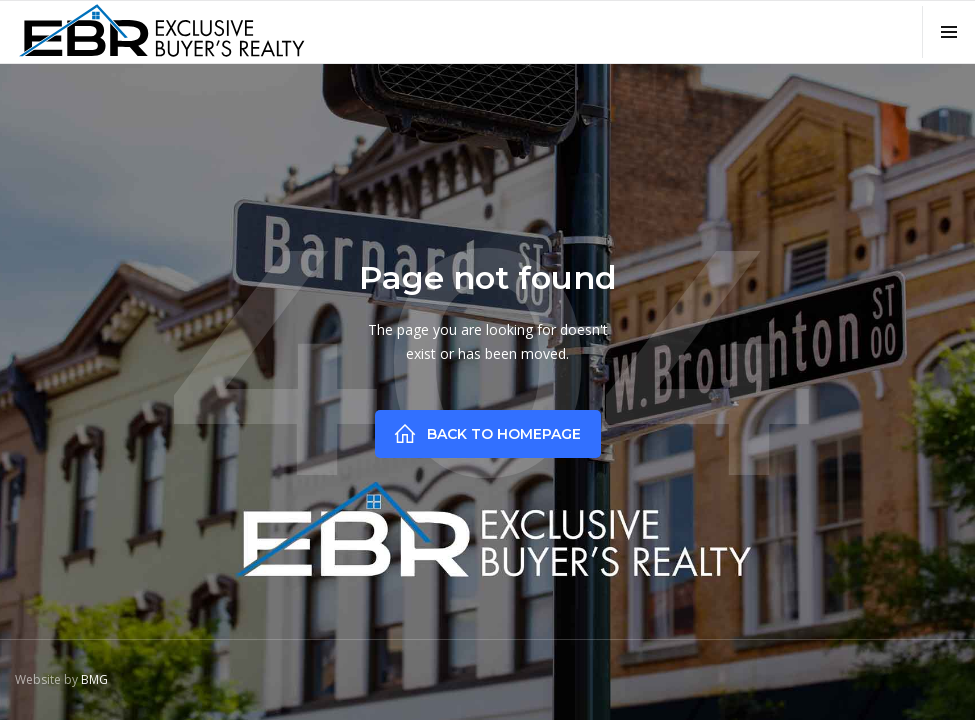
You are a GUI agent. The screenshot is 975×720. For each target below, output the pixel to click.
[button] (948, 32)
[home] (161, 31)
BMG (94, 679)
